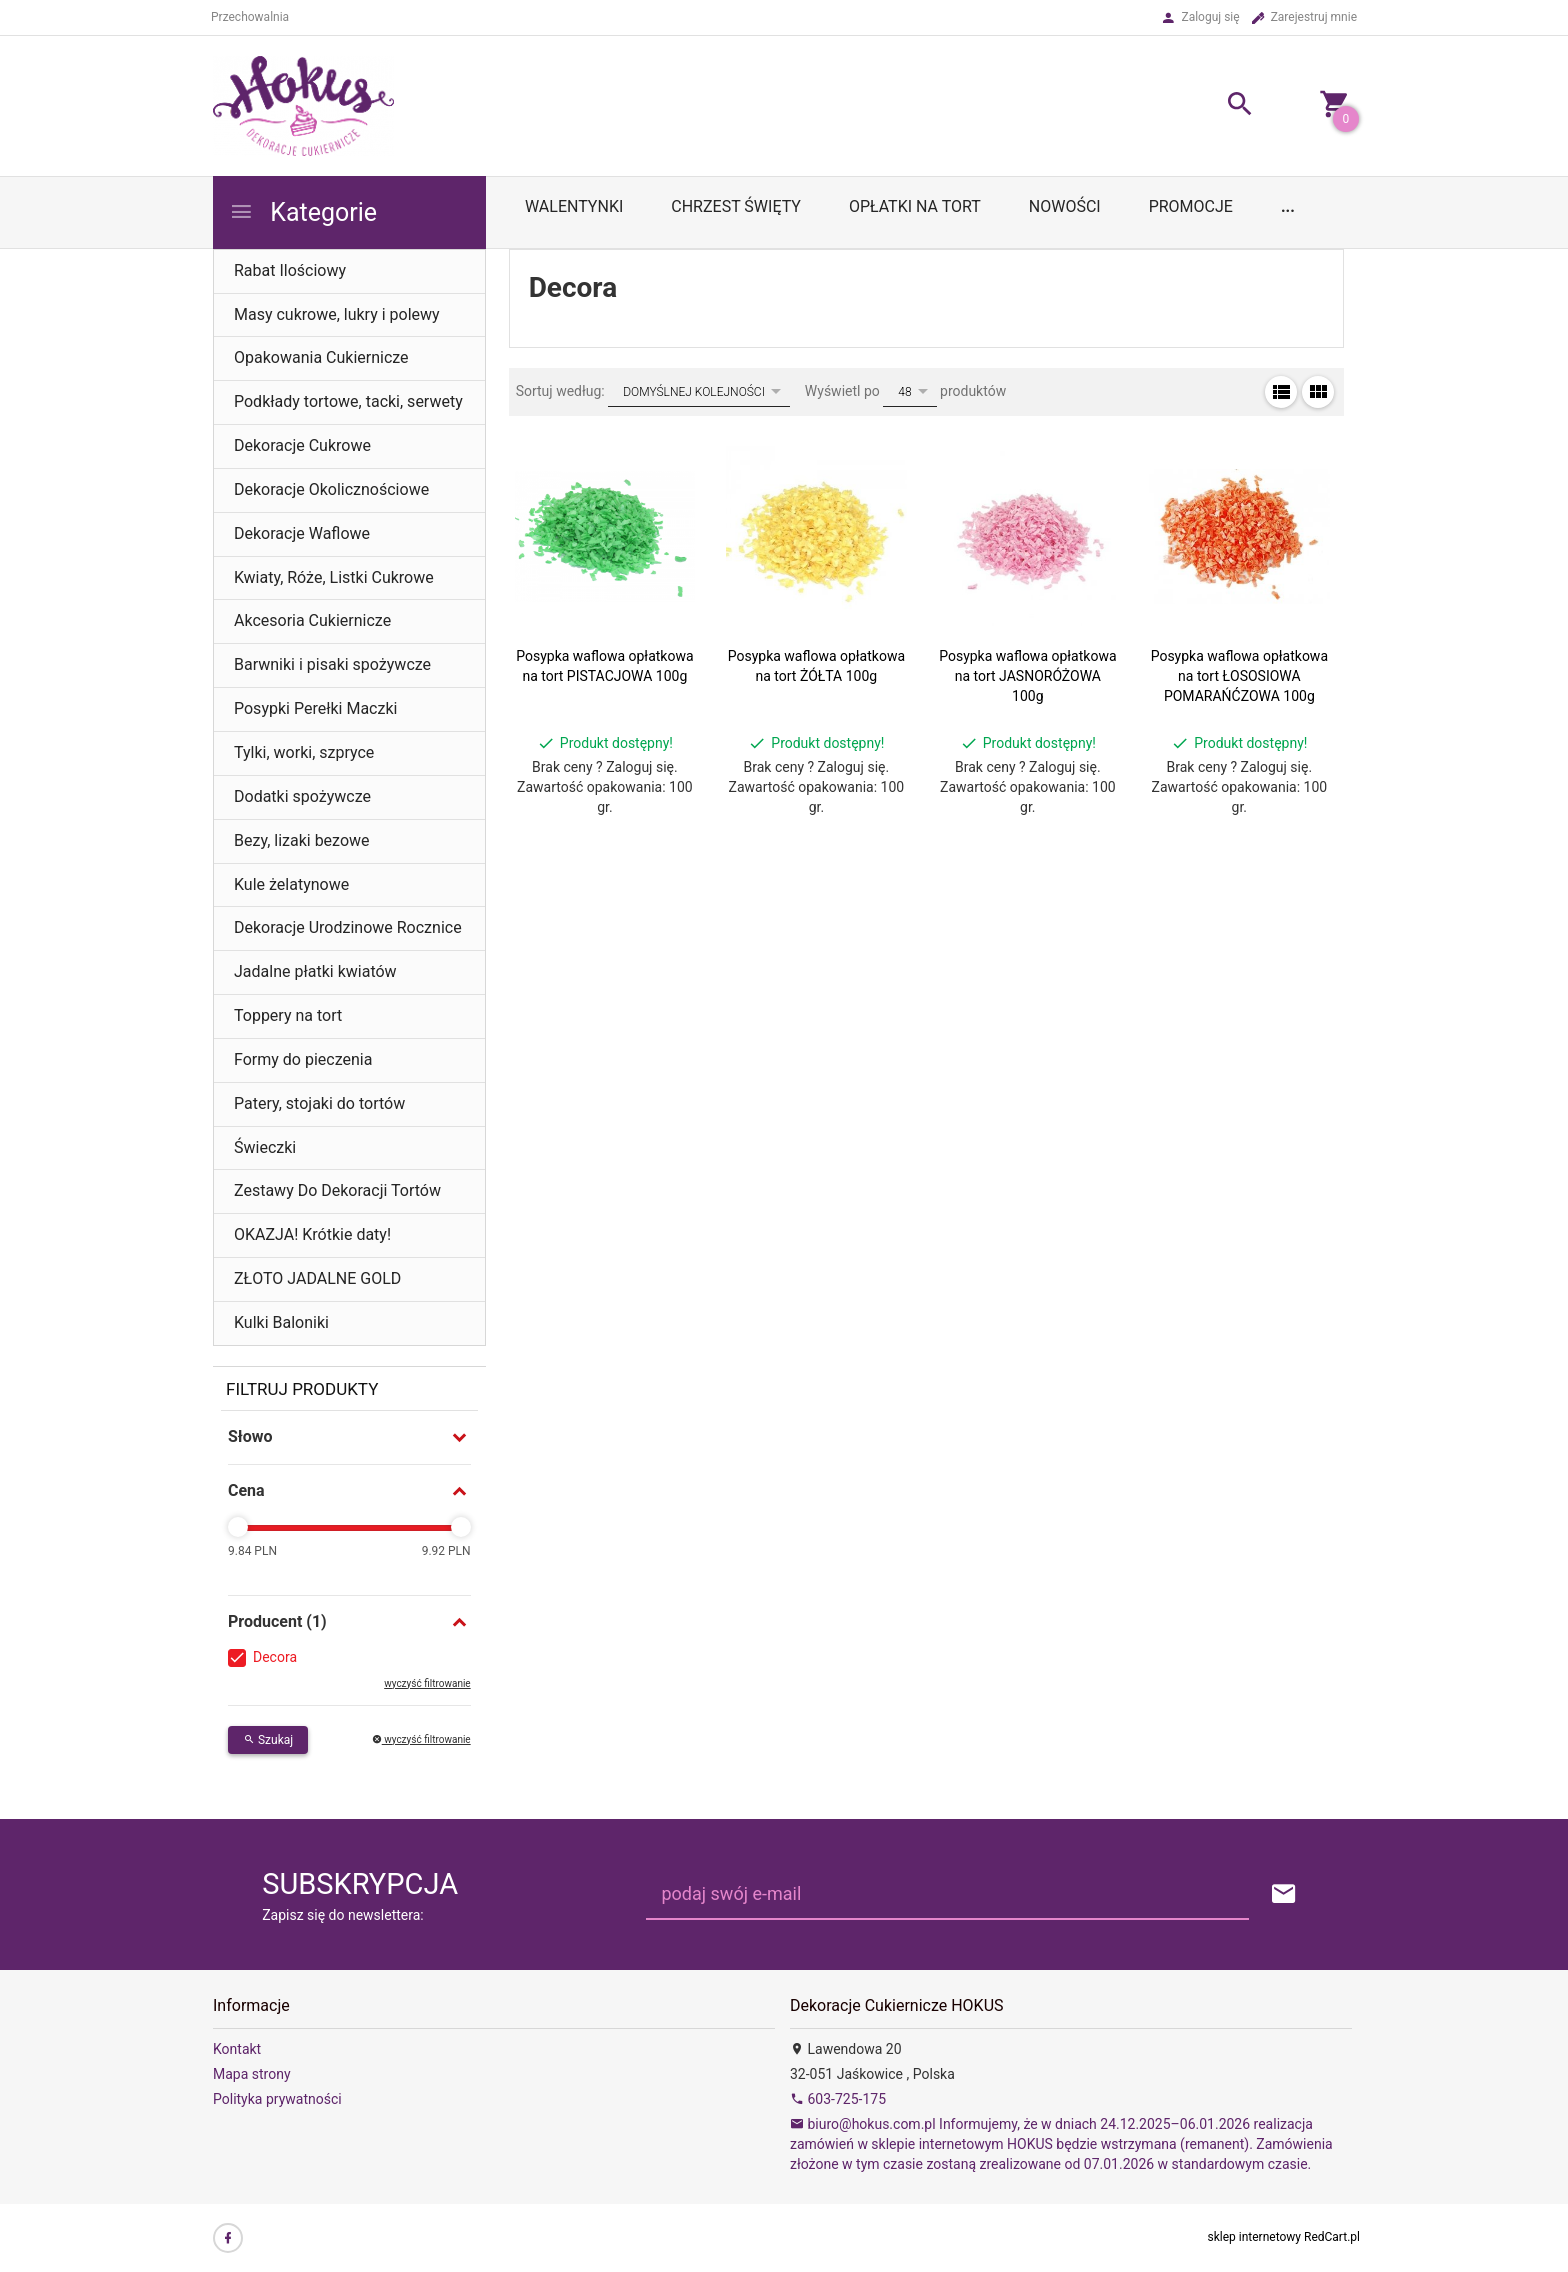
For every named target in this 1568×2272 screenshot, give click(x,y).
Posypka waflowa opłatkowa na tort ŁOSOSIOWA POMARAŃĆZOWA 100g (1239, 676)
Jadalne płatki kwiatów (315, 971)
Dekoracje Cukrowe (302, 445)
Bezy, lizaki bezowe (302, 840)
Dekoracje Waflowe (302, 533)
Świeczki (265, 1147)
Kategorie (303, 212)
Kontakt (237, 2049)
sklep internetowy (1255, 2237)
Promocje (1191, 206)
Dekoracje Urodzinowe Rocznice (348, 927)
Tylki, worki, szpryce (304, 752)
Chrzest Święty (736, 206)
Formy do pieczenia (303, 1059)
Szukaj (268, 1740)
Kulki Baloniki (281, 1322)
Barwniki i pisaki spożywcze (332, 664)
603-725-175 (838, 2099)
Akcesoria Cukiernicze (312, 620)
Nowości (1065, 206)
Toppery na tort (288, 1015)
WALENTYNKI (574, 206)
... (1288, 206)
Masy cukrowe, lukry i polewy (337, 314)
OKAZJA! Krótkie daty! (312, 1234)
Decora (275, 1657)
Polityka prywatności (277, 2099)
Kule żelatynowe (291, 884)
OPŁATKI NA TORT (915, 206)
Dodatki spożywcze (302, 796)
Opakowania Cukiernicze (321, 357)
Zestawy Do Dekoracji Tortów (337, 1190)
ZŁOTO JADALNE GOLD (317, 1278)
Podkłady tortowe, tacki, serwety (348, 401)
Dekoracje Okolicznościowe (331, 489)
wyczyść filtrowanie (427, 1683)
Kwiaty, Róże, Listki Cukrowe (334, 577)
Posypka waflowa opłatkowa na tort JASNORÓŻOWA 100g (1027, 676)
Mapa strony (252, 2074)
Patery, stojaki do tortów (319, 1103)
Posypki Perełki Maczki (315, 708)
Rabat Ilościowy (290, 270)
